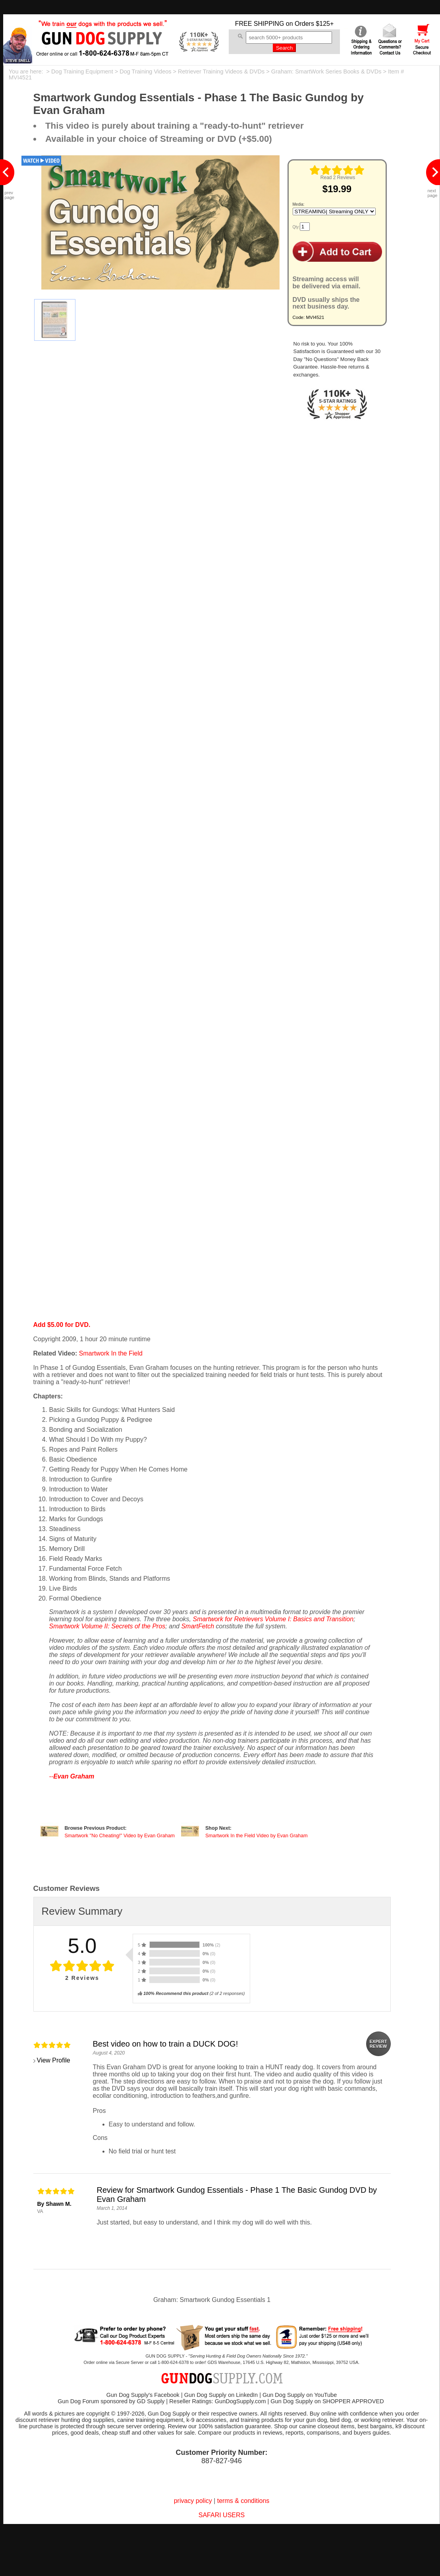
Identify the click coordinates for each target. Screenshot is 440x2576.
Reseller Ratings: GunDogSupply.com (217, 2401)
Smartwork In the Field (111, 1353)
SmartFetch (197, 1626)
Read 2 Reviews (337, 177)
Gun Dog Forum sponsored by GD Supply (111, 2401)
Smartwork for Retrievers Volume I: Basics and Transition (273, 1619)
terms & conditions (243, 2500)
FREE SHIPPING (259, 23)
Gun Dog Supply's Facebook (142, 2395)
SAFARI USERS (222, 2515)
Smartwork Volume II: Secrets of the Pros (107, 1626)
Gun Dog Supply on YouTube (299, 2395)
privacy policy (193, 2500)
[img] (337, 170)
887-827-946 (221, 2461)
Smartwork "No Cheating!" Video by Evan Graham (120, 1835)
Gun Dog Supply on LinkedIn (221, 2395)
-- (72, 1776)
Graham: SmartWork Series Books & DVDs (326, 71)
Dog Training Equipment (82, 71)
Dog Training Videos (145, 71)
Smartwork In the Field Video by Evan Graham (256, 1835)
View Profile (53, 2060)
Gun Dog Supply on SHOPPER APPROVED (327, 2401)
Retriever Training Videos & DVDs (221, 71)
